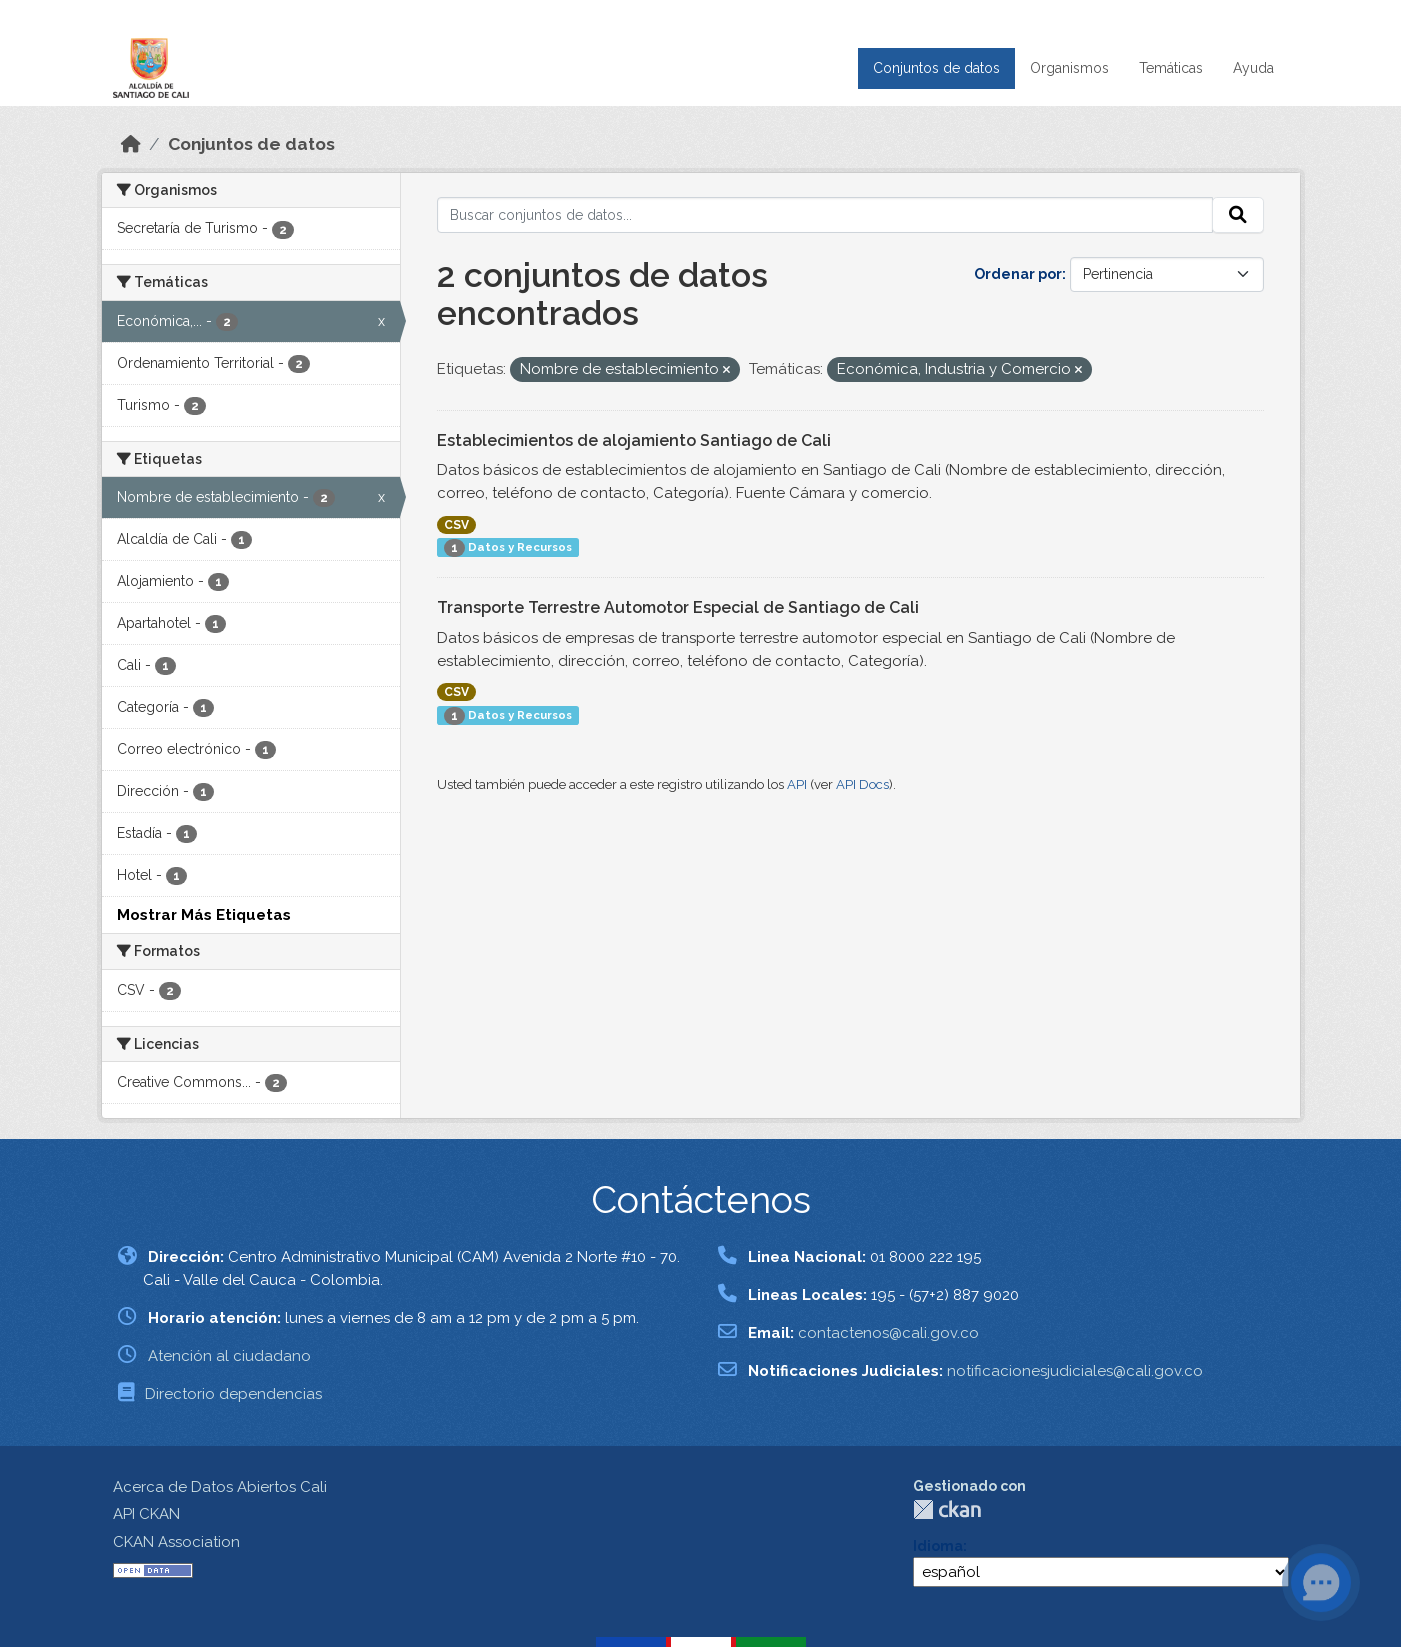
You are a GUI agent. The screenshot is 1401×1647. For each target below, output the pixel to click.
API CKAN (146, 1514)
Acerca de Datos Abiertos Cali (220, 1487)
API (797, 784)
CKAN (947, 1509)
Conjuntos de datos (936, 68)
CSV (456, 525)
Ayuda (1253, 68)
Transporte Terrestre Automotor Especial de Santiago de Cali (678, 607)
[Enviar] (1238, 215)
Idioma (938, 1546)
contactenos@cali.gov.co (888, 1333)
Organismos (1069, 68)
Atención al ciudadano (229, 1356)
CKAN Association (176, 1542)
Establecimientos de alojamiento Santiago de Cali (634, 440)
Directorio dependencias (233, 1394)
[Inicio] (131, 144)
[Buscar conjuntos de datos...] (825, 215)
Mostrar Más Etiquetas (204, 915)
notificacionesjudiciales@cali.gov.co (1075, 1371)
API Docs (862, 784)
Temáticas (1171, 68)
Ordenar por (1018, 274)
